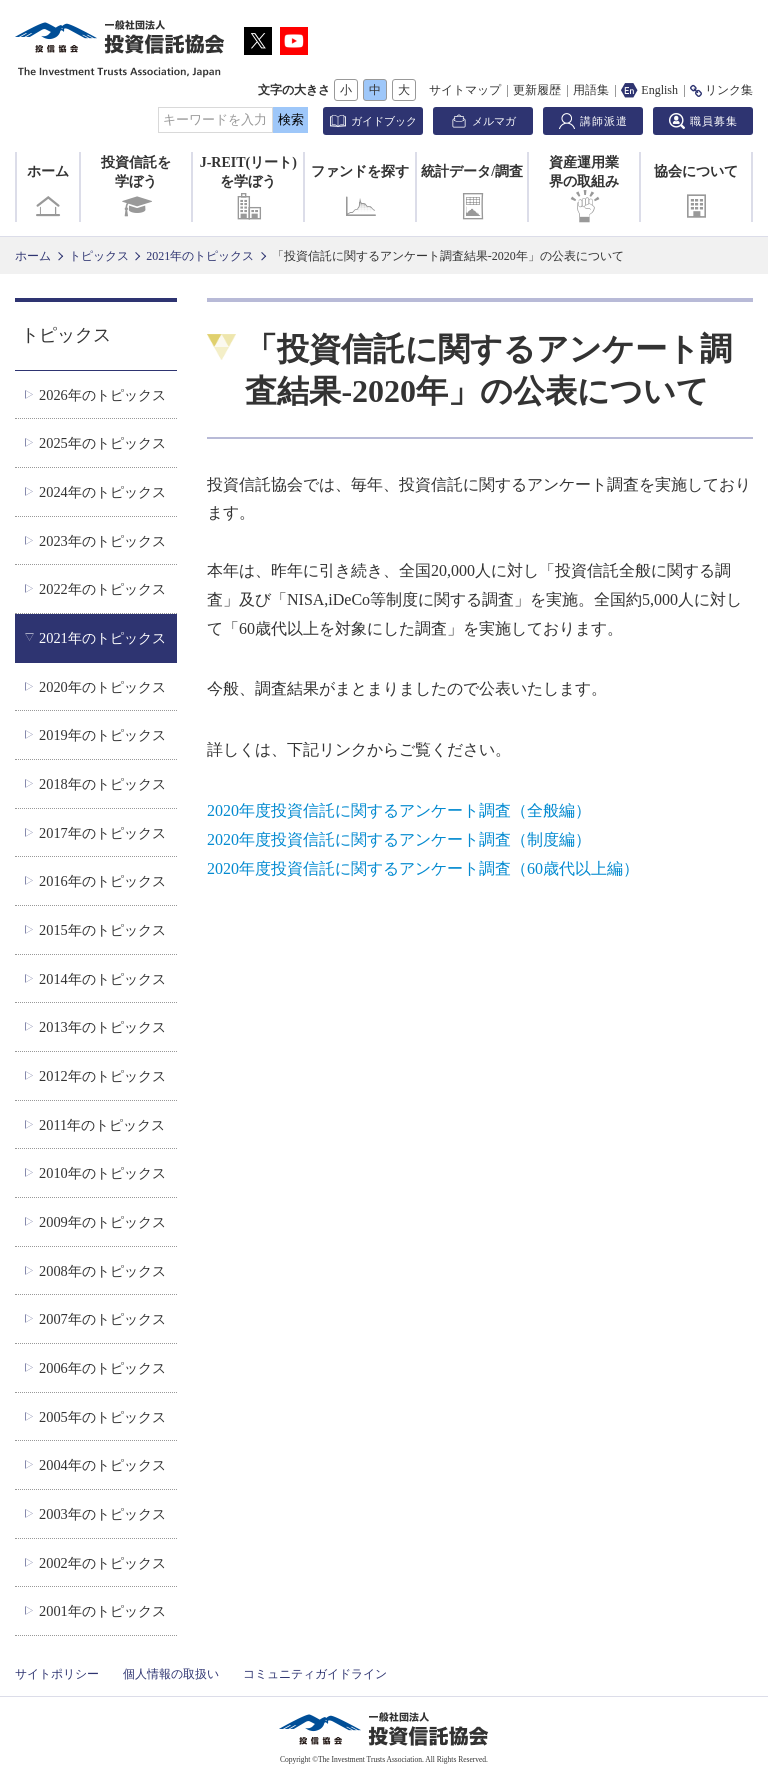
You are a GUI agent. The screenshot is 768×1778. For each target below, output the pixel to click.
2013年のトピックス (102, 1027)
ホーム (48, 193)
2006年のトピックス (102, 1368)
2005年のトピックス (102, 1417)
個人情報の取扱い (171, 1674)
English (649, 90)
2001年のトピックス (102, 1611)
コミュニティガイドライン (315, 1674)
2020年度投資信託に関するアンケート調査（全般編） (399, 810)
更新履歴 (537, 90)
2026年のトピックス (102, 395)
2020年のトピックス (102, 687)
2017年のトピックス (102, 833)
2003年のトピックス (102, 1514)
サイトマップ (465, 90)
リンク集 (721, 90)
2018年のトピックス (102, 784)
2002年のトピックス (102, 1563)
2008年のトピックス (102, 1271)
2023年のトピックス (102, 541)
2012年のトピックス (102, 1076)
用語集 (591, 90)
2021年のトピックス (200, 256)
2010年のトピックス (102, 1173)
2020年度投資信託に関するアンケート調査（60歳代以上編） (423, 868)
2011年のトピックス (102, 1125)
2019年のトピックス (102, 735)
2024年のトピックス (102, 492)
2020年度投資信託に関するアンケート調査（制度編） (399, 839)
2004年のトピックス (102, 1465)
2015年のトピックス (102, 930)
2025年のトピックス (102, 443)
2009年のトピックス (102, 1222)
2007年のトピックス (102, 1319)
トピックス (99, 256)
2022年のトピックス (102, 589)
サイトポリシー (57, 1674)
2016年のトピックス (102, 881)
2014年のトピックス (102, 979)
